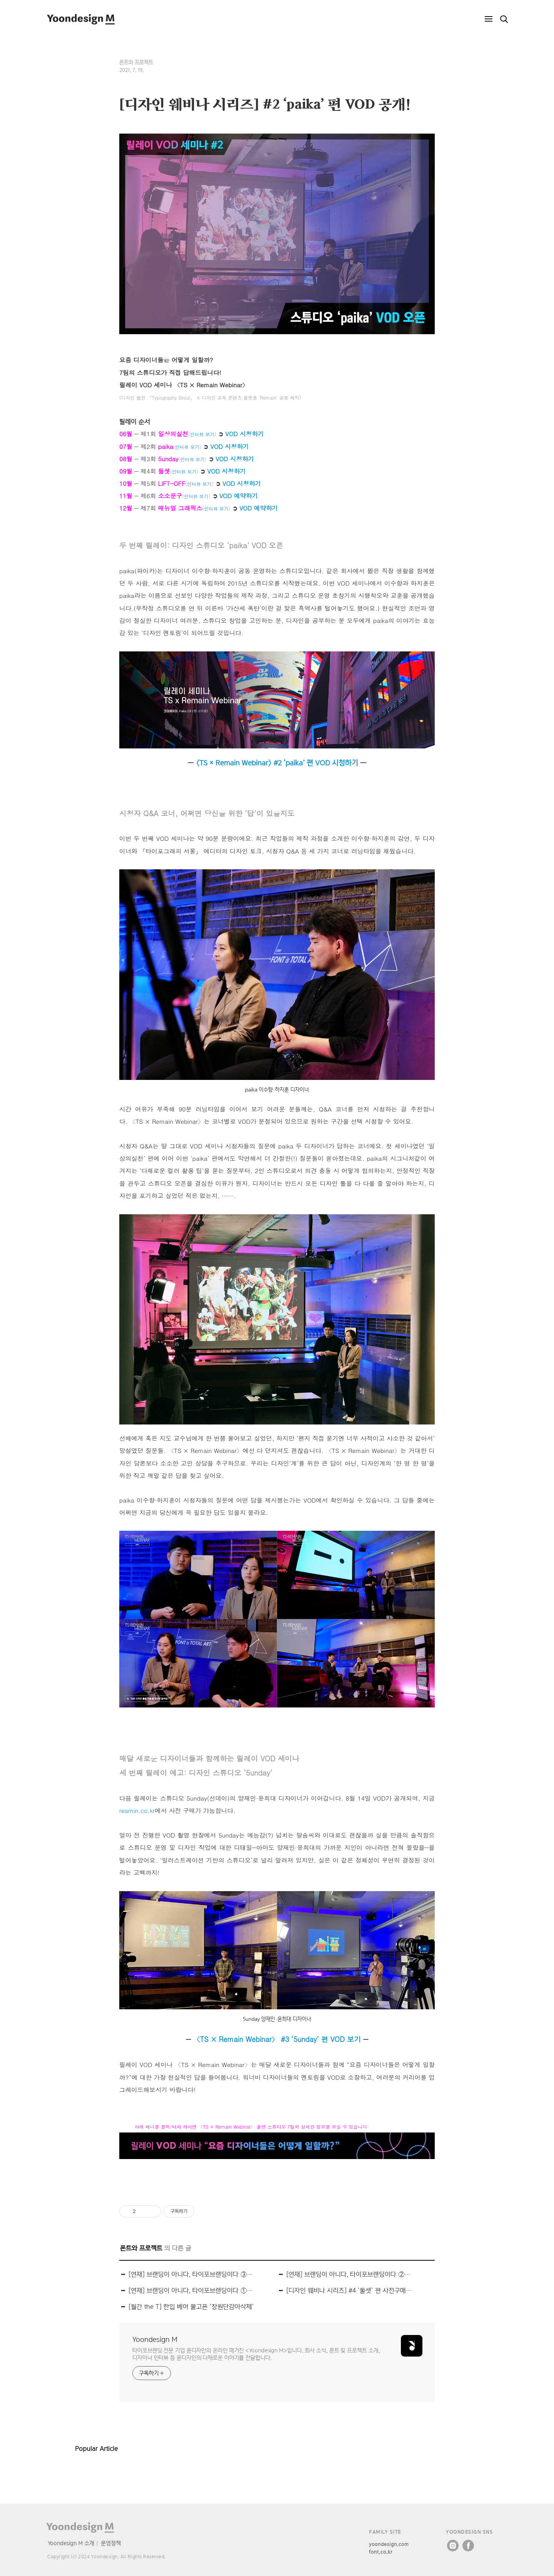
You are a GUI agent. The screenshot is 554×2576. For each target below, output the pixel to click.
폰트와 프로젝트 (136, 62)
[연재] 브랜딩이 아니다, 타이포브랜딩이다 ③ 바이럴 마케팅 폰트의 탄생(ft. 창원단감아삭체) (191, 2274)
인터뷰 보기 (202, 434)
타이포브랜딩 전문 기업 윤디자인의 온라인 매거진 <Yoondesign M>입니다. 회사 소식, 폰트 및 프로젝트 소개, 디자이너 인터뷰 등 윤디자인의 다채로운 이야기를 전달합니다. (256, 2354)
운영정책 (111, 2543)
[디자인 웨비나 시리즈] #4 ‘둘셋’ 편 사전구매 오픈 (349, 2290)
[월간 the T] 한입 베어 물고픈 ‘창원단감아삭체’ (191, 2306)
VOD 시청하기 (244, 433)
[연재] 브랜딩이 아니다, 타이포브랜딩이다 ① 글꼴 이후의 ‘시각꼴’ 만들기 (191, 2290)
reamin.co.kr (137, 1810)
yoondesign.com (389, 2544)
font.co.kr (380, 2552)
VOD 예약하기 (238, 495)
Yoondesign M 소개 (71, 2543)
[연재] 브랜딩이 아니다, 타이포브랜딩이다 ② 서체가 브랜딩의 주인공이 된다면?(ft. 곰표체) (349, 2274)
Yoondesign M (154, 2339)
